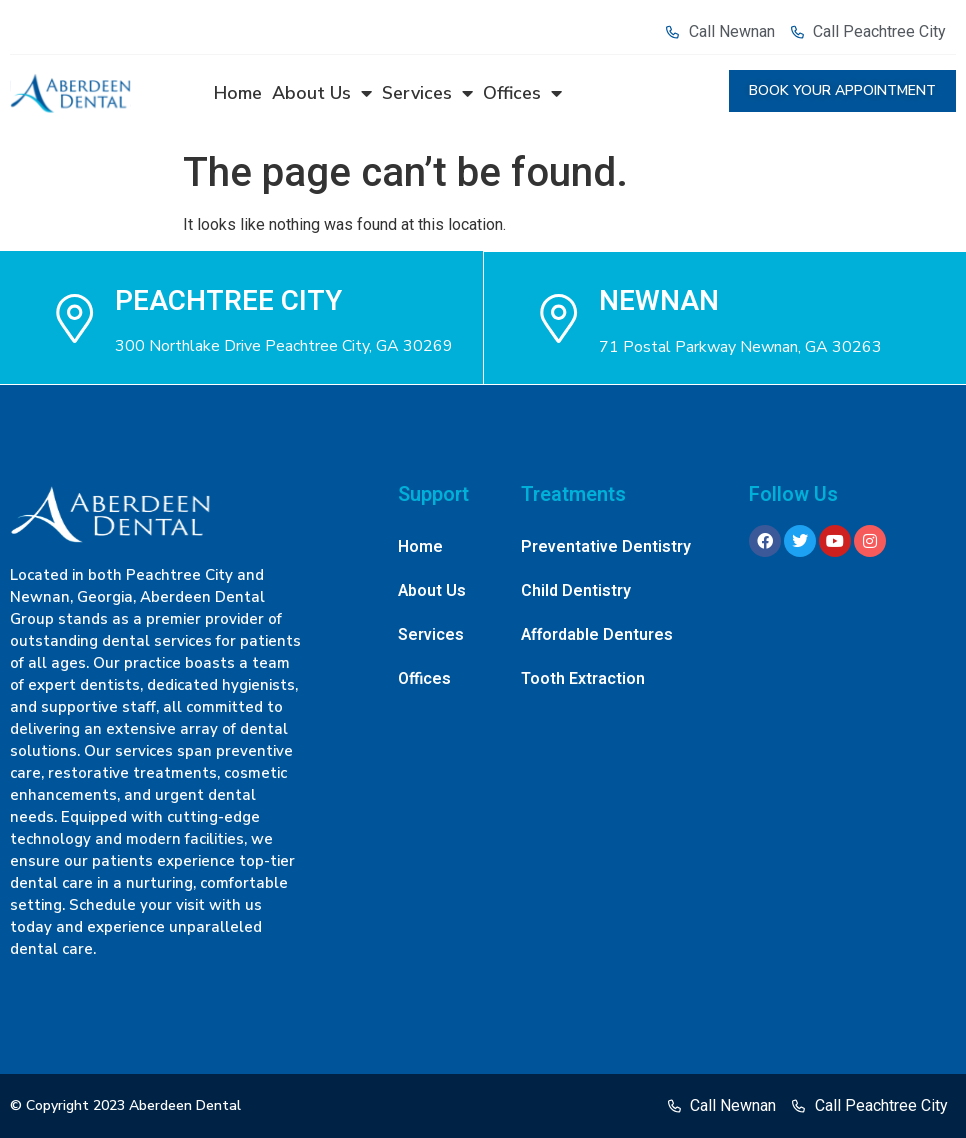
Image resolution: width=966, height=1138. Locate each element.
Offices (522, 93)
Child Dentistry (576, 591)
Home (238, 93)
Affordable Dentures (597, 635)
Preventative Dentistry (606, 547)
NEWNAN (660, 300)
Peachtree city (228, 300)
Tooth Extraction (583, 679)
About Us (322, 93)
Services (427, 93)
